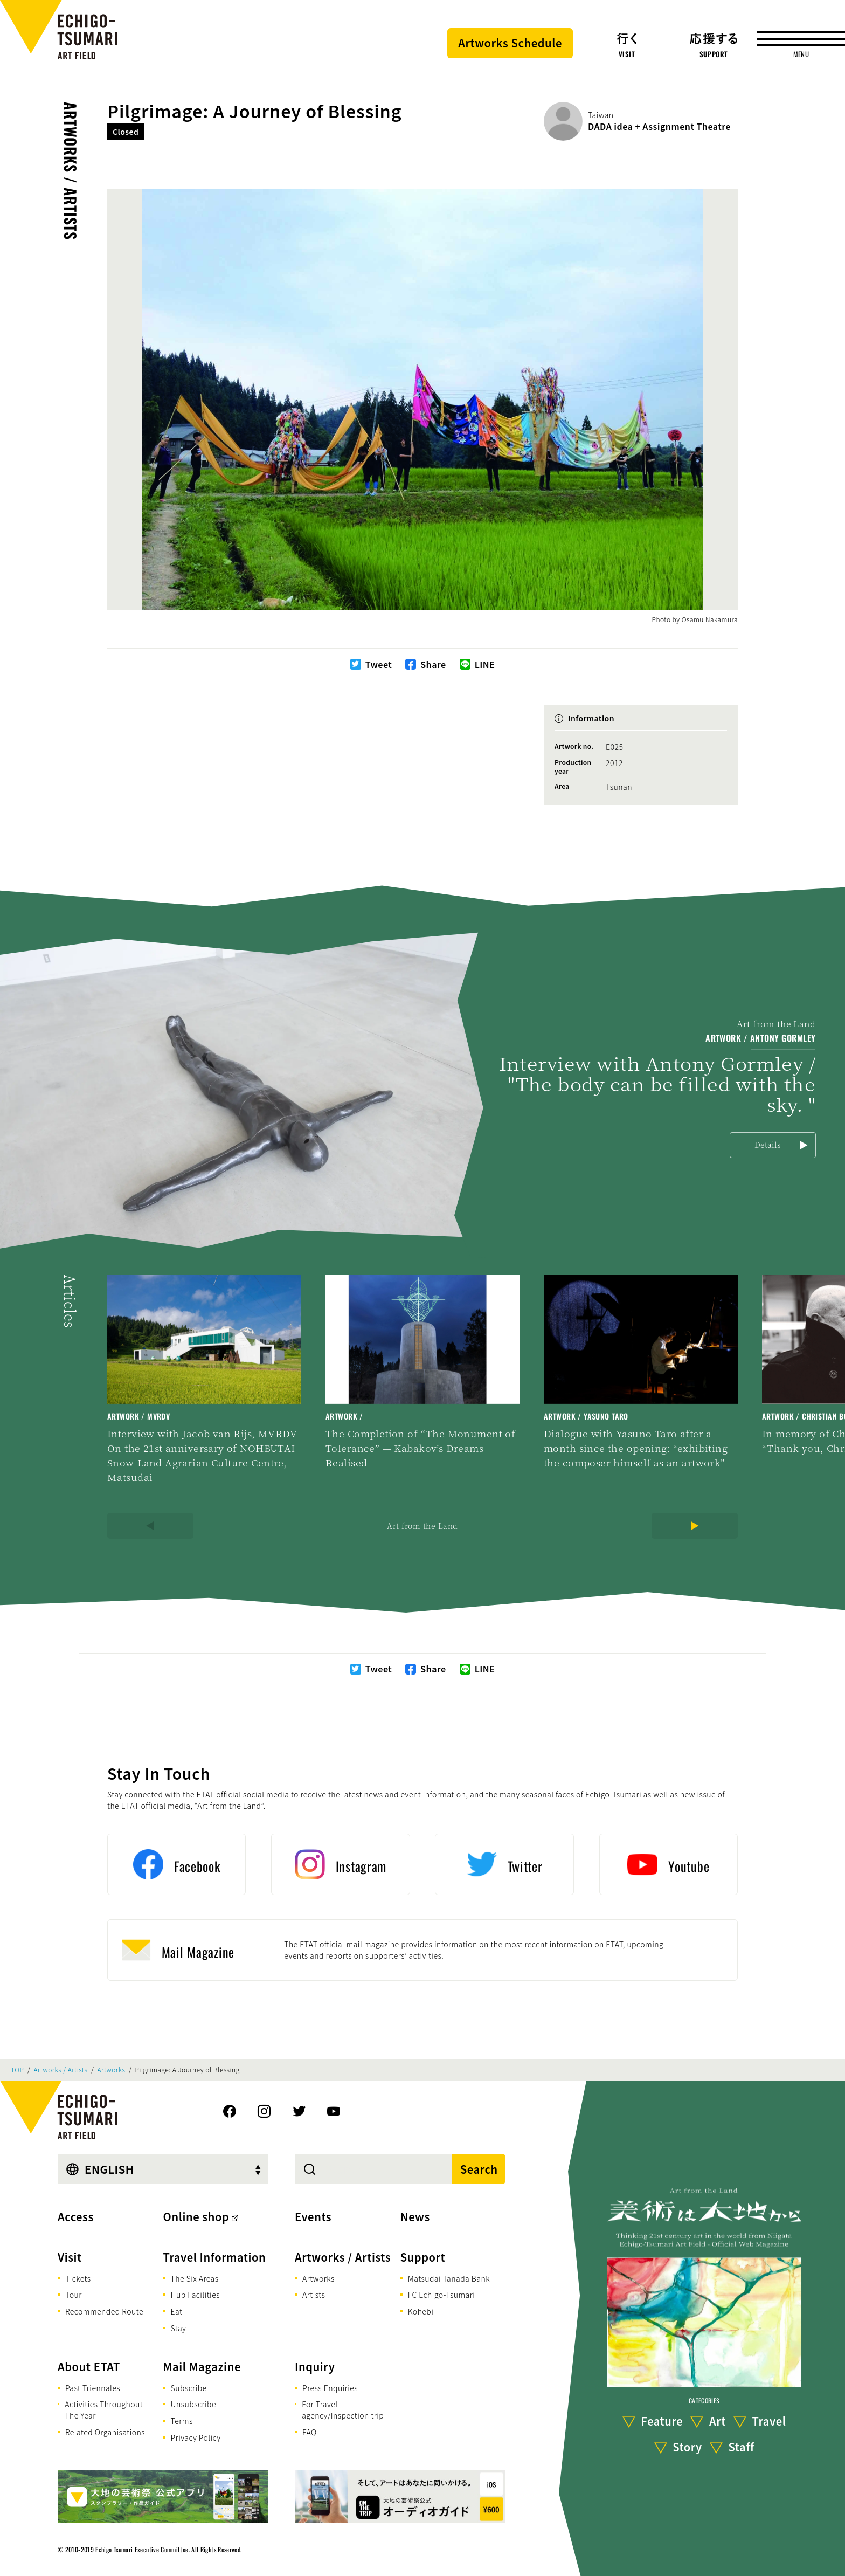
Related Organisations (105, 2432)
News (415, 2216)
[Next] (695, 1526)
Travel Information (214, 2257)
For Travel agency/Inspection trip (343, 2410)
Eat (177, 2311)
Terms (182, 2420)
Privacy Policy (196, 2437)
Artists (313, 2294)
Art (717, 2421)
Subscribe (189, 2387)
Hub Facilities (195, 2294)
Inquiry (315, 2366)
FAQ (309, 2432)
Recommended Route (104, 2311)
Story (687, 2447)
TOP (17, 2070)
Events (313, 2216)
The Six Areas (195, 2278)
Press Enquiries (330, 2387)
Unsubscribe (193, 2404)
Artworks (112, 2070)
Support (423, 2257)
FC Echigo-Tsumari (441, 2294)
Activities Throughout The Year (104, 2410)
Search (479, 2169)
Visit (70, 2257)
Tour (73, 2294)
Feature (662, 2421)
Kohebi (421, 2311)
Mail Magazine (202, 2366)
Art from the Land (422, 1525)
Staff (741, 2447)
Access (76, 2216)
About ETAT (89, 2366)
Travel (769, 2421)
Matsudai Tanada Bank (449, 2278)
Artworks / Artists (71, 171)
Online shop (196, 2216)
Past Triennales (92, 2387)
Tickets (78, 2278)
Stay (178, 2328)
